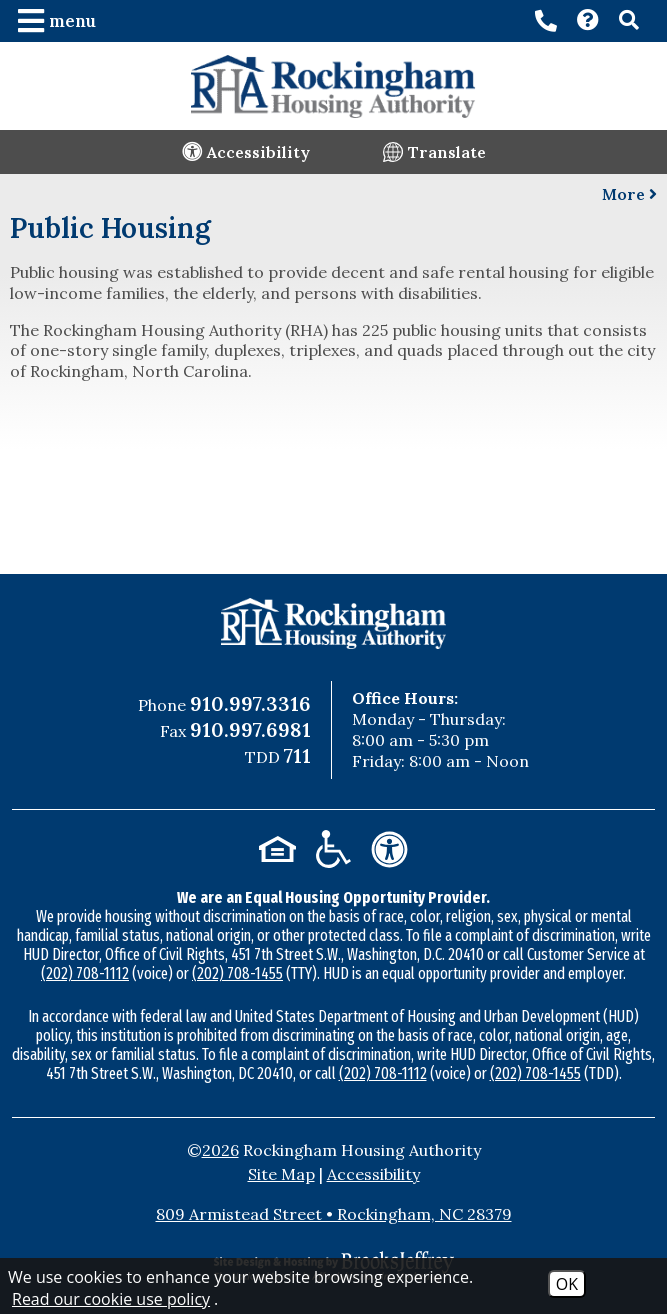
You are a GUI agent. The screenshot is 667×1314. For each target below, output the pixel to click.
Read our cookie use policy (111, 1299)
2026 (220, 1150)
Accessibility (373, 1174)
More (629, 194)
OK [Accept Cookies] (567, 1284)
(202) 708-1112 (85, 973)
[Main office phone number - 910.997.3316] (546, 21)
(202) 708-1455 (237, 973)
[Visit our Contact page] (588, 22)
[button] (59, 21)
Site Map (281, 1174)
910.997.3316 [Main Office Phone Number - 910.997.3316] (250, 703)
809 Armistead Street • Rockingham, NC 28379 (334, 1214)
